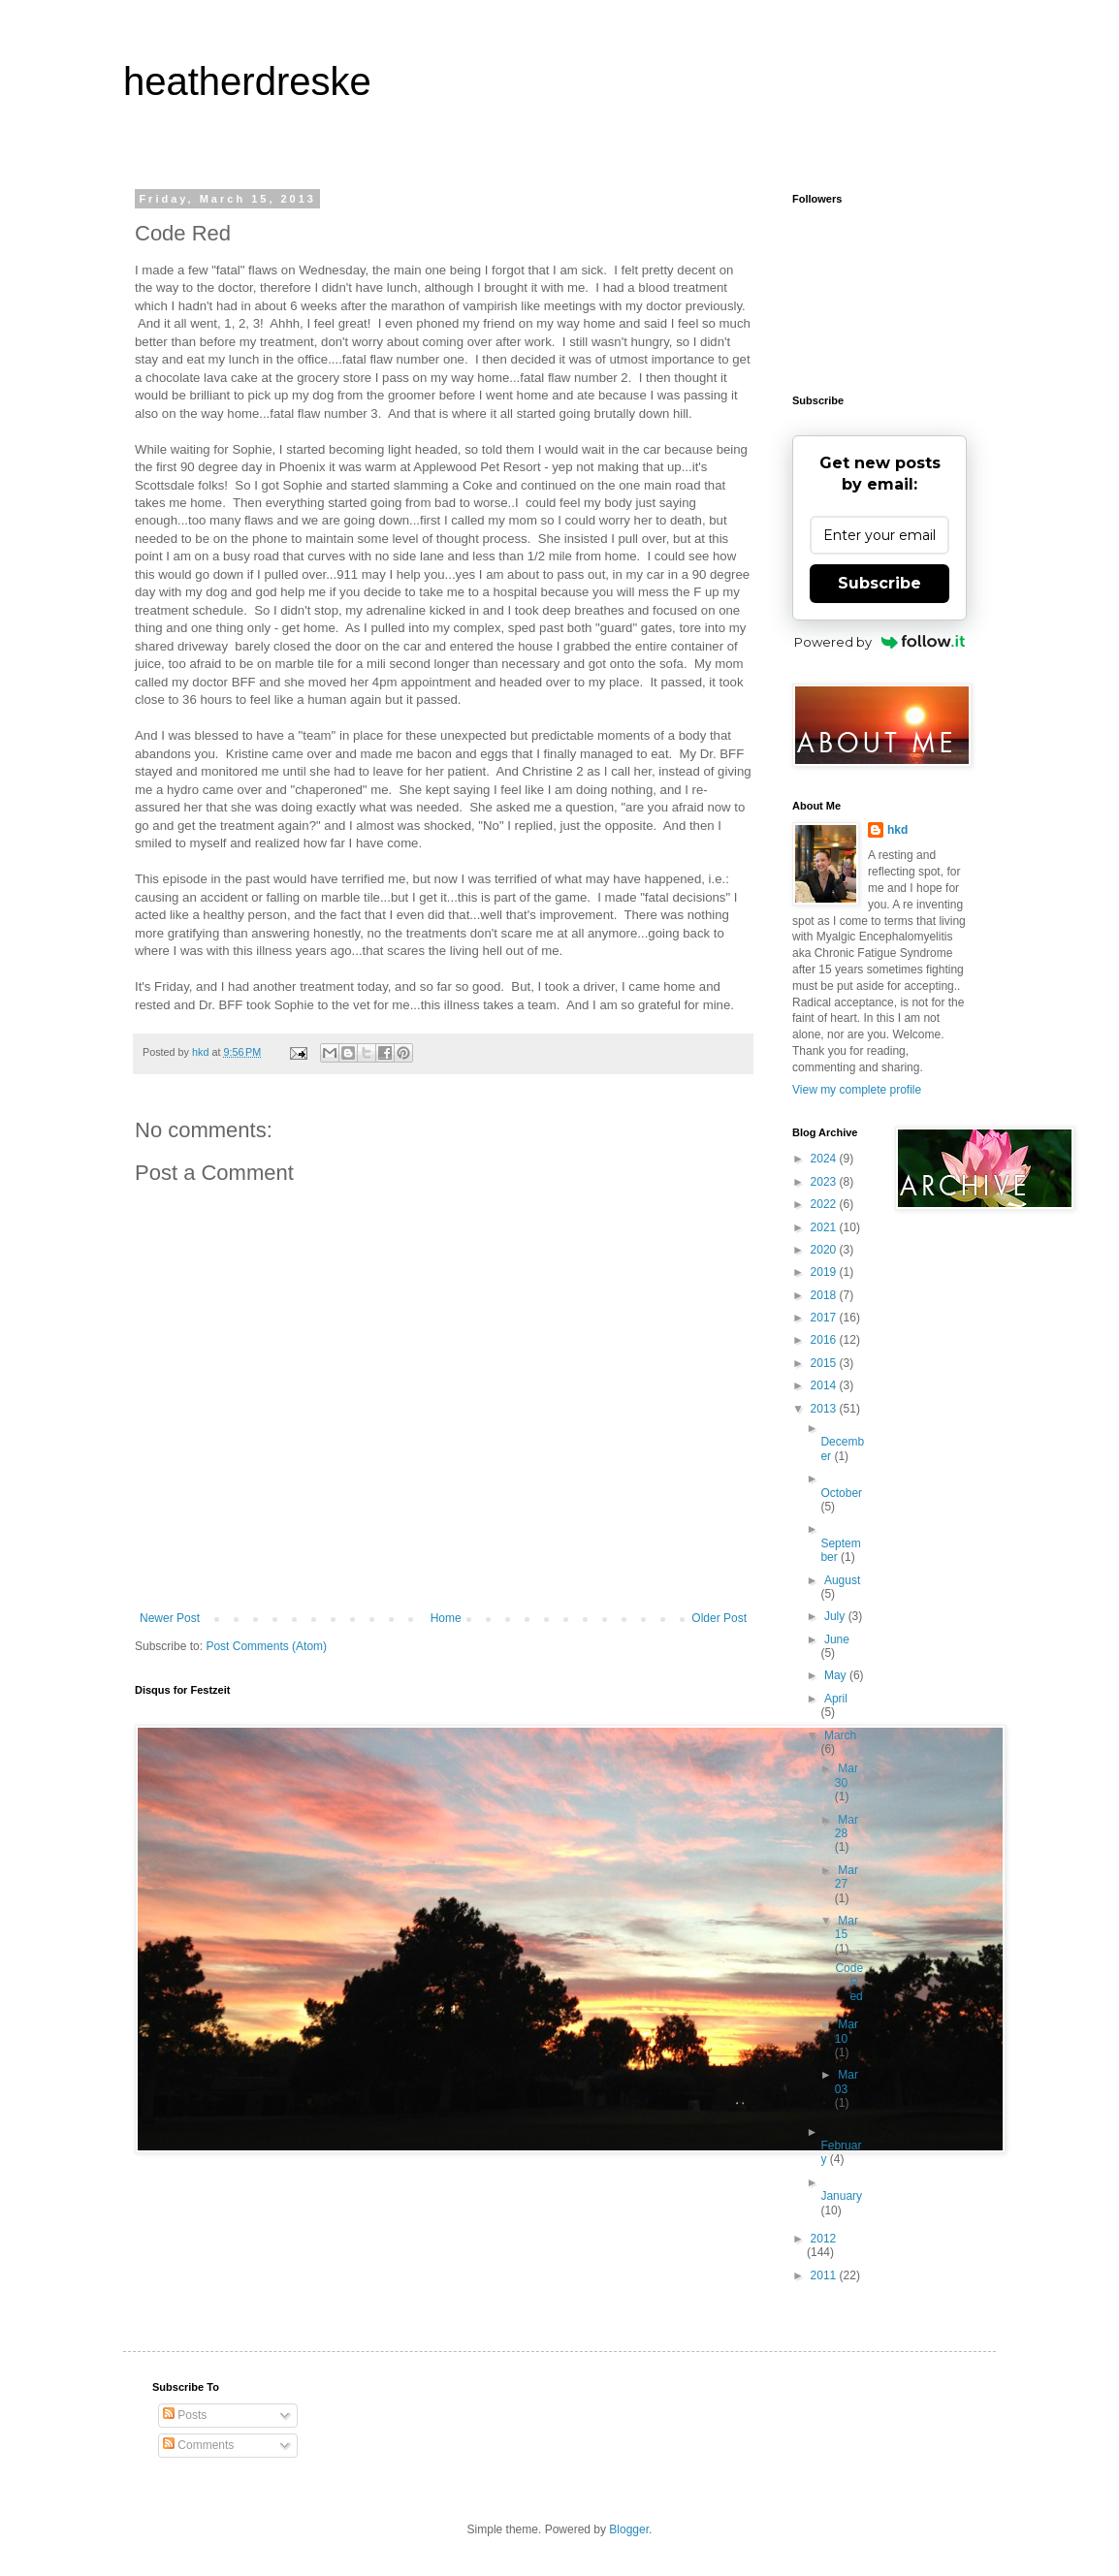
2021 (825, 1227)
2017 (825, 1317)
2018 (825, 1295)
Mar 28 (846, 1826)
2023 (825, 1182)
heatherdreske (247, 81)
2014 (825, 1385)
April (835, 1698)
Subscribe (879, 583)
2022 (825, 1204)
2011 (825, 2275)
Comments (198, 2445)
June (836, 1639)
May (836, 1675)
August (842, 1580)
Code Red (849, 1982)
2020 (825, 1249)
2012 (824, 2238)
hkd (897, 830)
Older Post (719, 1618)
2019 (825, 1272)
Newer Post (170, 1618)
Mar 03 (846, 2081)
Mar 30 (846, 1775)
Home (446, 1618)
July (836, 1616)
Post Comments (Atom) (266, 1646)
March (840, 1735)
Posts (185, 2415)
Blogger (629, 2529)
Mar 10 (846, 2031)
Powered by (880, 642)
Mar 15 (846, 1927)
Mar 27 (846, 1877)
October (841, 1493)
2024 (825, 1158)
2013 (825, 1408)
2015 (825, 1363)
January (841, 2196)
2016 (825, 1340)
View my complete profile (856, 1090)
